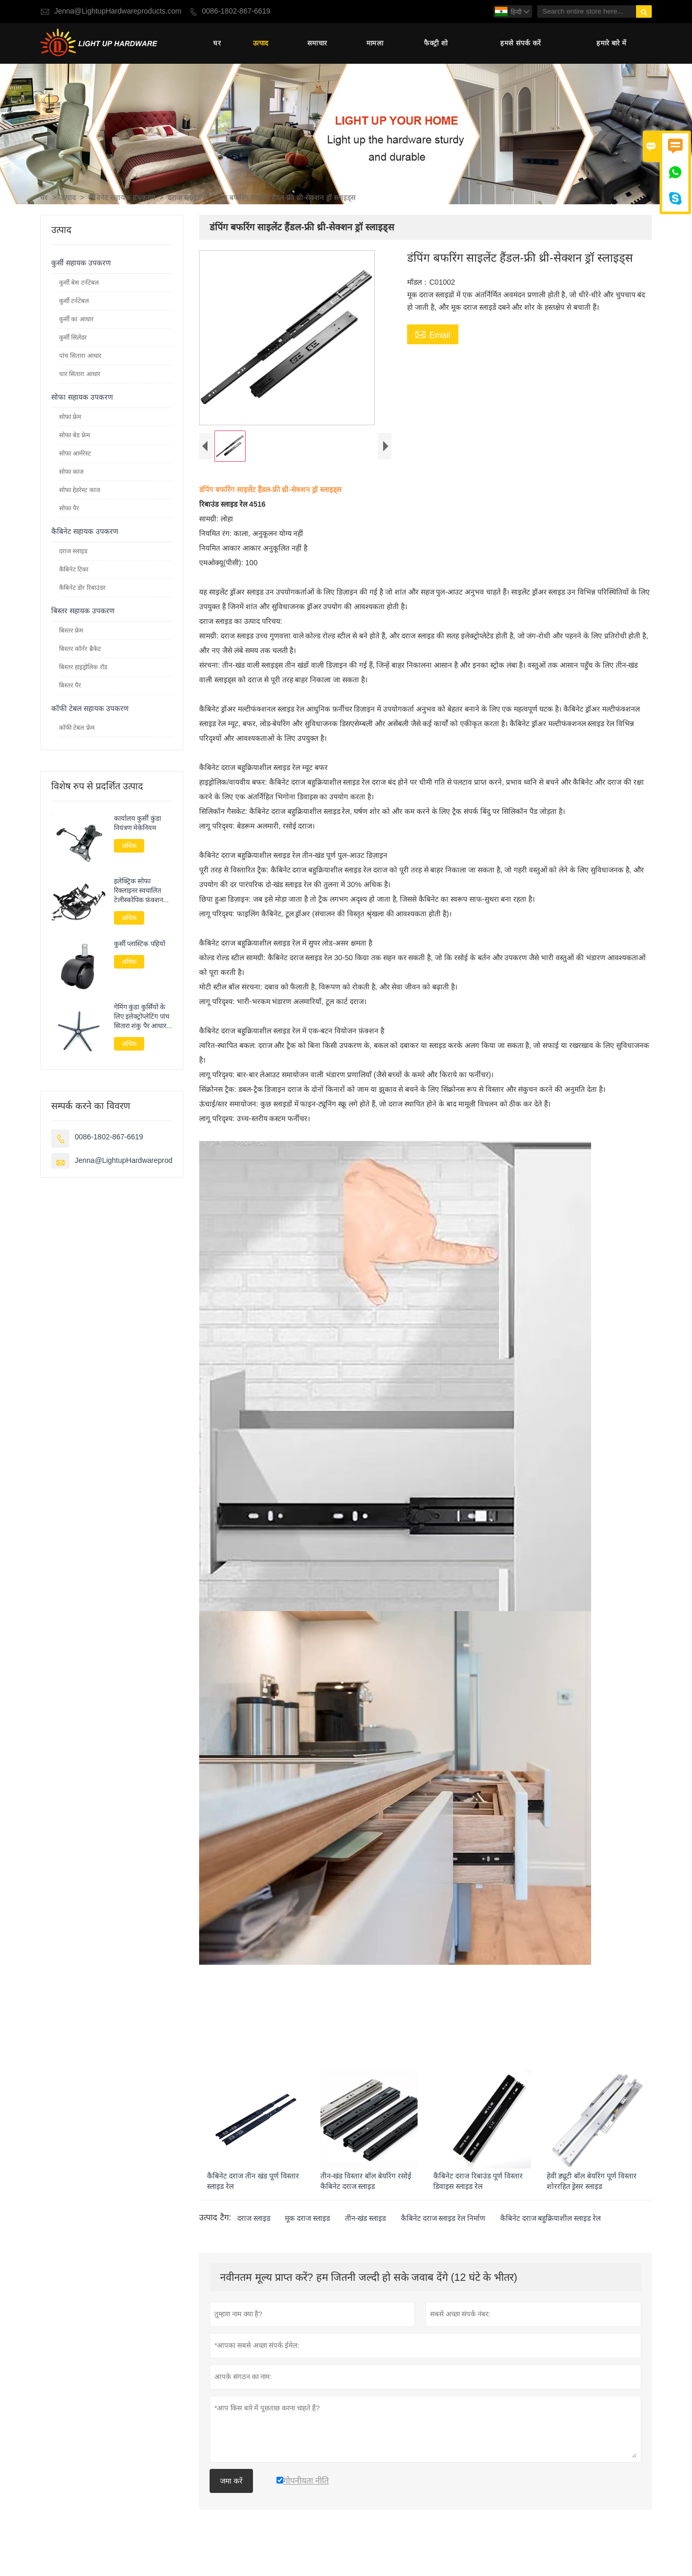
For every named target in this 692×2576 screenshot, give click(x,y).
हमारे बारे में (611, 44)
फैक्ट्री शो (435, 44)
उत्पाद (261, 44)
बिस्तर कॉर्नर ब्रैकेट (80, 650)
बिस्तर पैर (70, 686)
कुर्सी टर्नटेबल (74, 302)
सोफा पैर (69, 509)
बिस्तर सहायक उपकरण (82, 612)
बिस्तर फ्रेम (71, 631)
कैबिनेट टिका (73, 570)
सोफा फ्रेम (70, 418)
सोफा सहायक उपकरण (82, 398)
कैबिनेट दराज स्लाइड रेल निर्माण (443, 2238)
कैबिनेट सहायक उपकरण (121, 198)
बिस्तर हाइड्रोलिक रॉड (83, 668)
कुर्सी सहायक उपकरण (81, 264)
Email (432, 335)
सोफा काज (71, 472)
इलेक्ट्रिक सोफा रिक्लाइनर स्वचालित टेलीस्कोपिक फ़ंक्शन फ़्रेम (139, 892)
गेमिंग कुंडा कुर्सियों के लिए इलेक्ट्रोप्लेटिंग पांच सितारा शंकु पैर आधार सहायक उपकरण (141, 1018)
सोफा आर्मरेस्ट (75, 454)
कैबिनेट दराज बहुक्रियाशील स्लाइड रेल (550, 2238)
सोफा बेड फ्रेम (74, 436)
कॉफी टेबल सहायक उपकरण (90, 709)
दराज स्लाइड (184, 198)
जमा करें (231, 2500)
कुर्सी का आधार (76, 320)
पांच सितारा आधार (80, 357)
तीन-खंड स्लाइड (365, 2238)
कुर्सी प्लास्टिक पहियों (139, 945)
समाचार (317, 44)
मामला (375, 44)
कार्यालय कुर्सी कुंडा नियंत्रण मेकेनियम (137, 824)
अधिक (129, 847)
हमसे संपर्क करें (520, 44)
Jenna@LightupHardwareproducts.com (117, 11)
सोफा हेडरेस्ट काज (79, 491)
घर (217, 44)
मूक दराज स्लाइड (307, 2238)
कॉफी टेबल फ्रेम (77, 728)
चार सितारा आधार (79, 375)
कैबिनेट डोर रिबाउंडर (82, 588)
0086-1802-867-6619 (236, 11)
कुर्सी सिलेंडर (73, 338)
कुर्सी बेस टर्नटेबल (79, 283)
